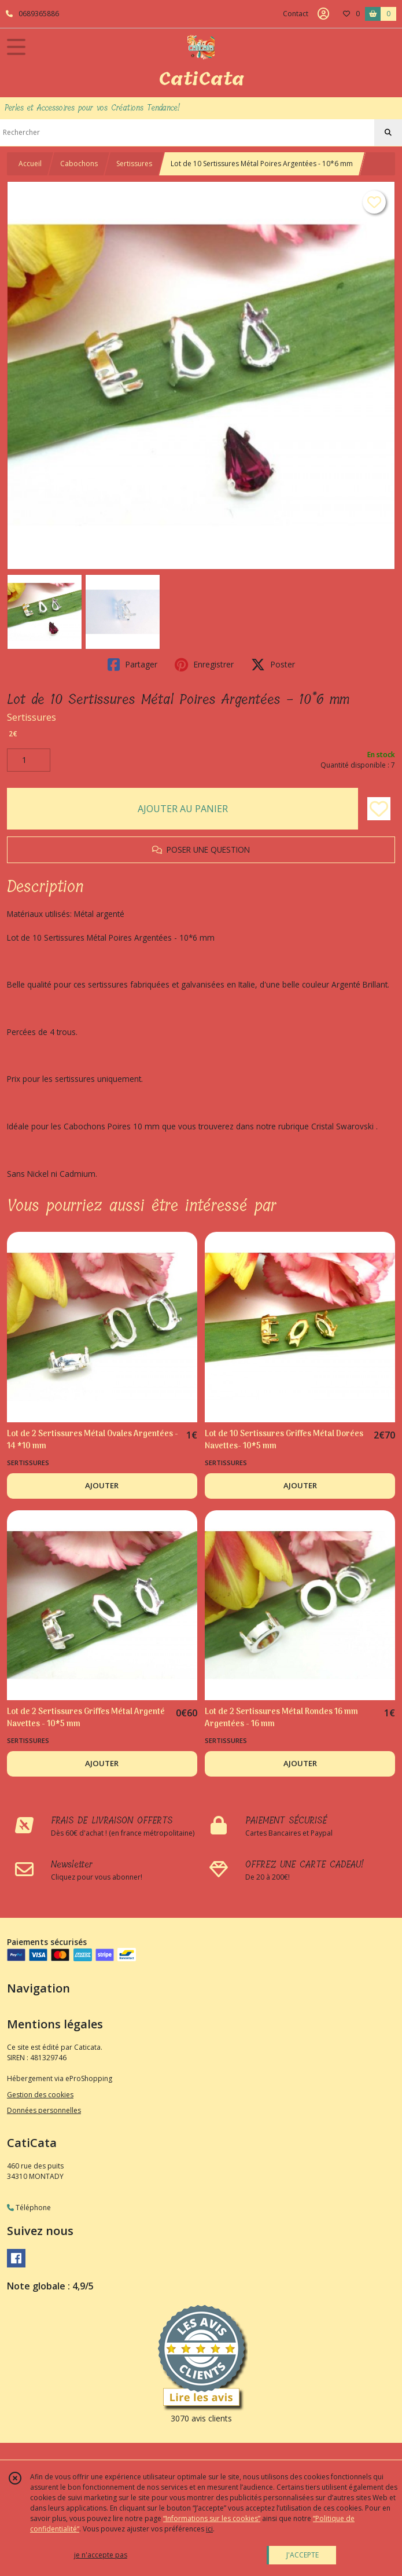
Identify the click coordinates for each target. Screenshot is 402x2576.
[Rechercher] (388, 132)
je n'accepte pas (100, 2555)
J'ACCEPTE (302, 2555)
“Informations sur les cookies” (211, 2518)
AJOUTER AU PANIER (183, 808)
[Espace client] (323, 14)
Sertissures (134, 163)
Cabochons (79, 163)
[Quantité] (28, 760)
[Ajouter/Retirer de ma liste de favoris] (378, 808)
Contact (295, 14)
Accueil (30, 163)
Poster (273, 664)
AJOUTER (102, 1485)
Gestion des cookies (40, 2095)
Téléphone (29, 2207)
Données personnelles (44, 2110)
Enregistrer (204, 664)
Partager (132, 664)
